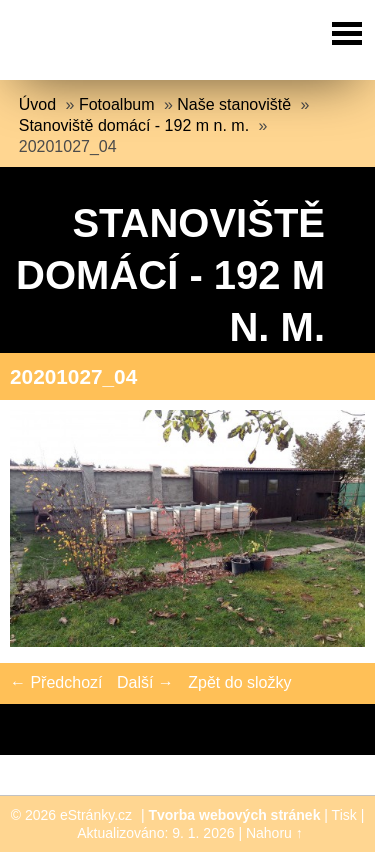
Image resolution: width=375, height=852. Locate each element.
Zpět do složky (239, 682)
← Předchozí (56, 682)
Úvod (37, 104)
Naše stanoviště (234, 104)
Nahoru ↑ (274, 833)
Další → (145, 682)
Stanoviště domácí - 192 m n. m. (134, 125)
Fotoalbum (117, 104)
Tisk (344, 815)
